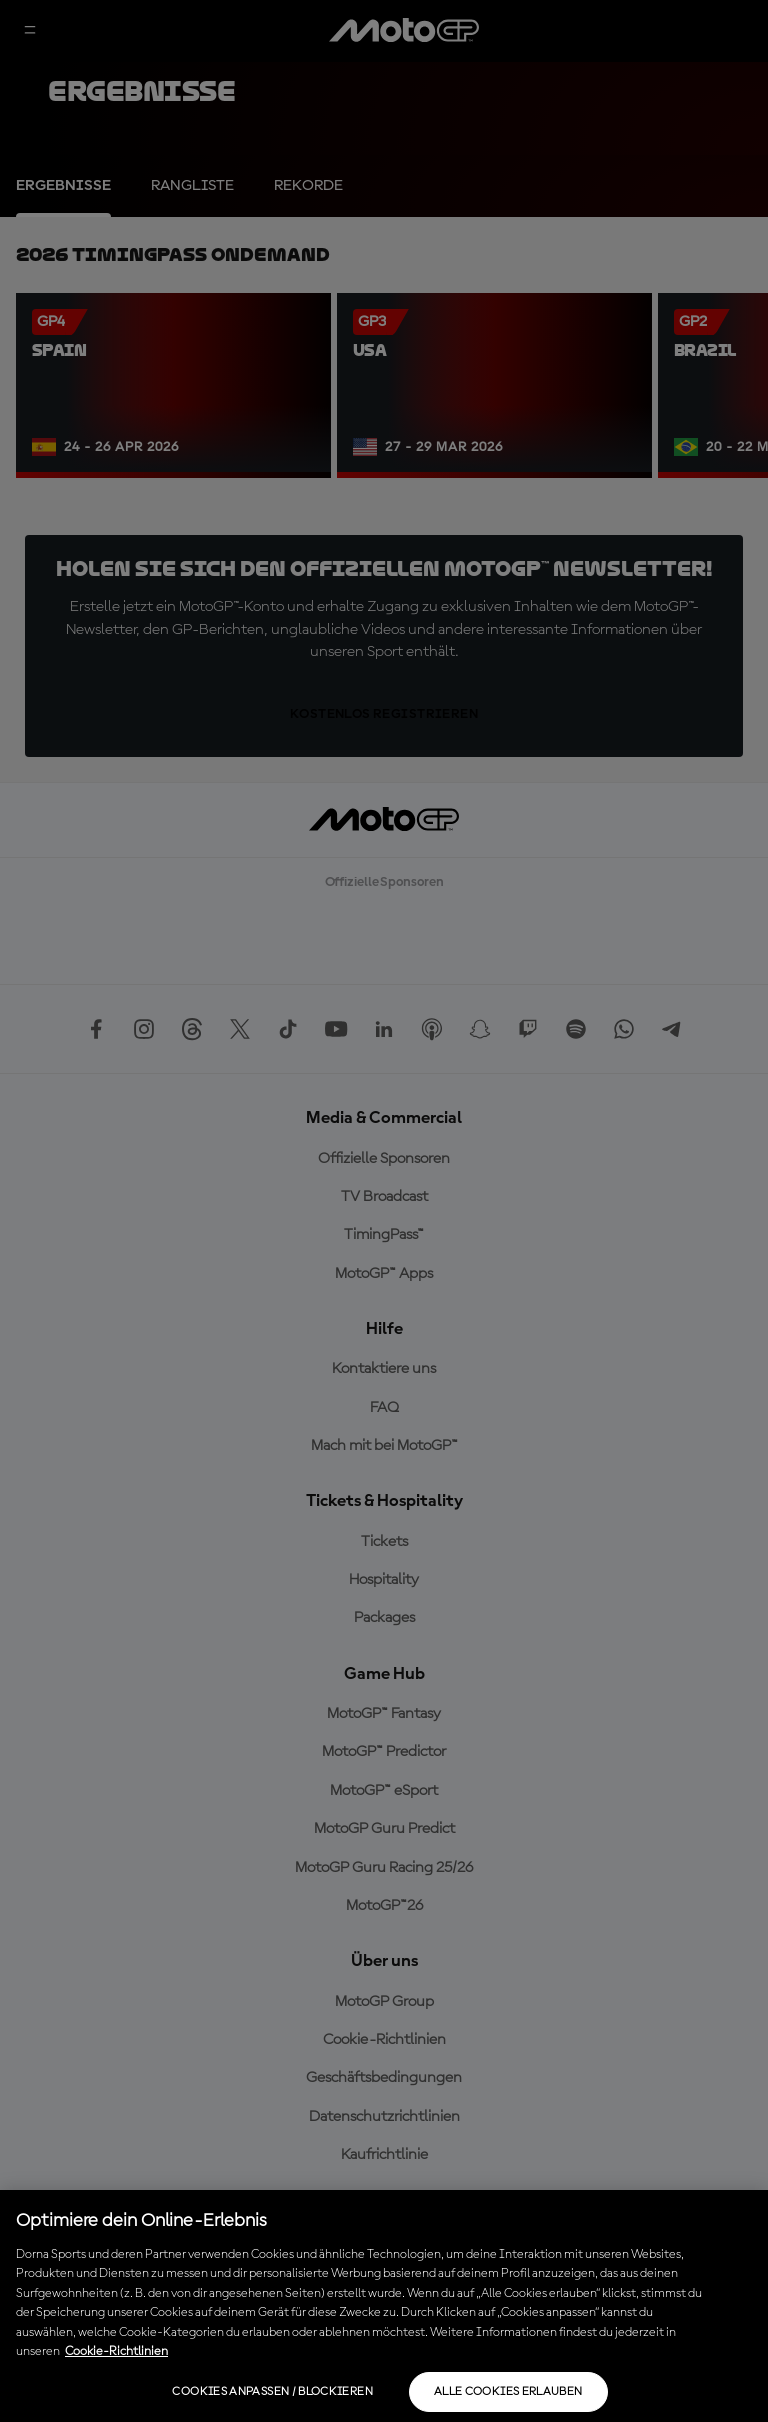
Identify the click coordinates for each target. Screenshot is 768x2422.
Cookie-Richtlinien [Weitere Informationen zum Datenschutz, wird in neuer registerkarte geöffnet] (116, 2351)
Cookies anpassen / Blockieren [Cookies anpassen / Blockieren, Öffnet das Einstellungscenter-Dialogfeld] (272, 2392)
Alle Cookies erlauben (508, 2392)
